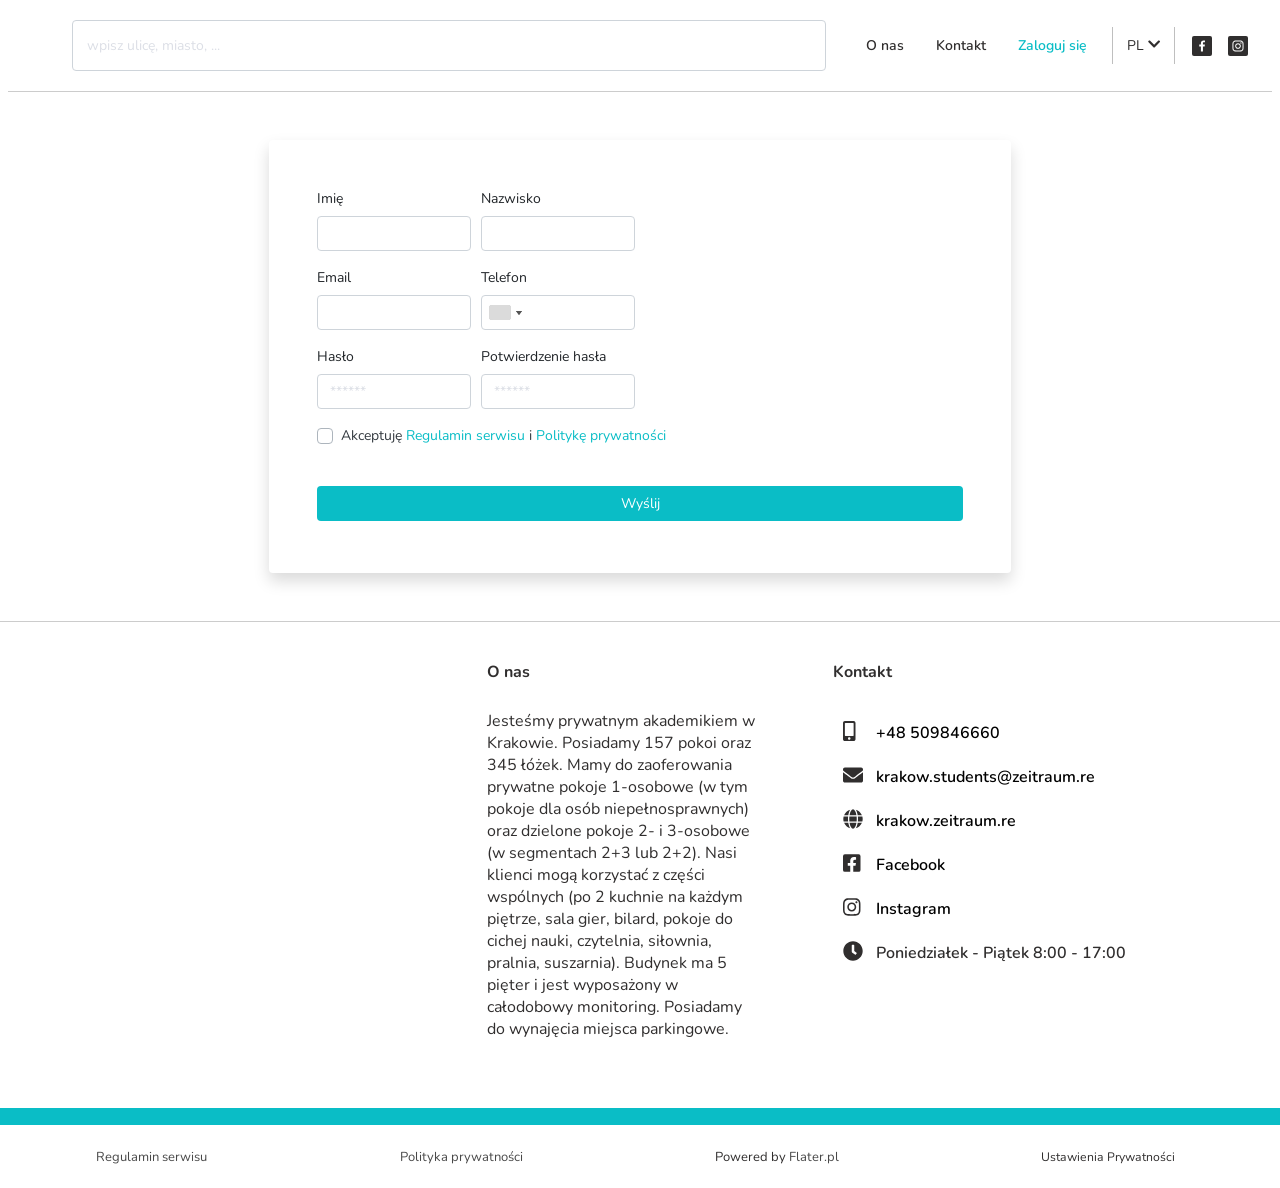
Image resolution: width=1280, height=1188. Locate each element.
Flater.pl (814, 1157)
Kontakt (961, 45)
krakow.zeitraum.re (946, 821)
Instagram (913, 909)
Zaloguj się (1052, 45)
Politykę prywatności (601, 435)
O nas (885, 45)
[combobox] (505, 312)
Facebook (910, 865)
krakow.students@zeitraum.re (985, 777)
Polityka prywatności (461, 1157)
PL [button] (1143, 45)
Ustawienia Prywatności (1108, 1157)
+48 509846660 (938, 733)
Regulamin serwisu (467, 435)
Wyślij (640, 503)
